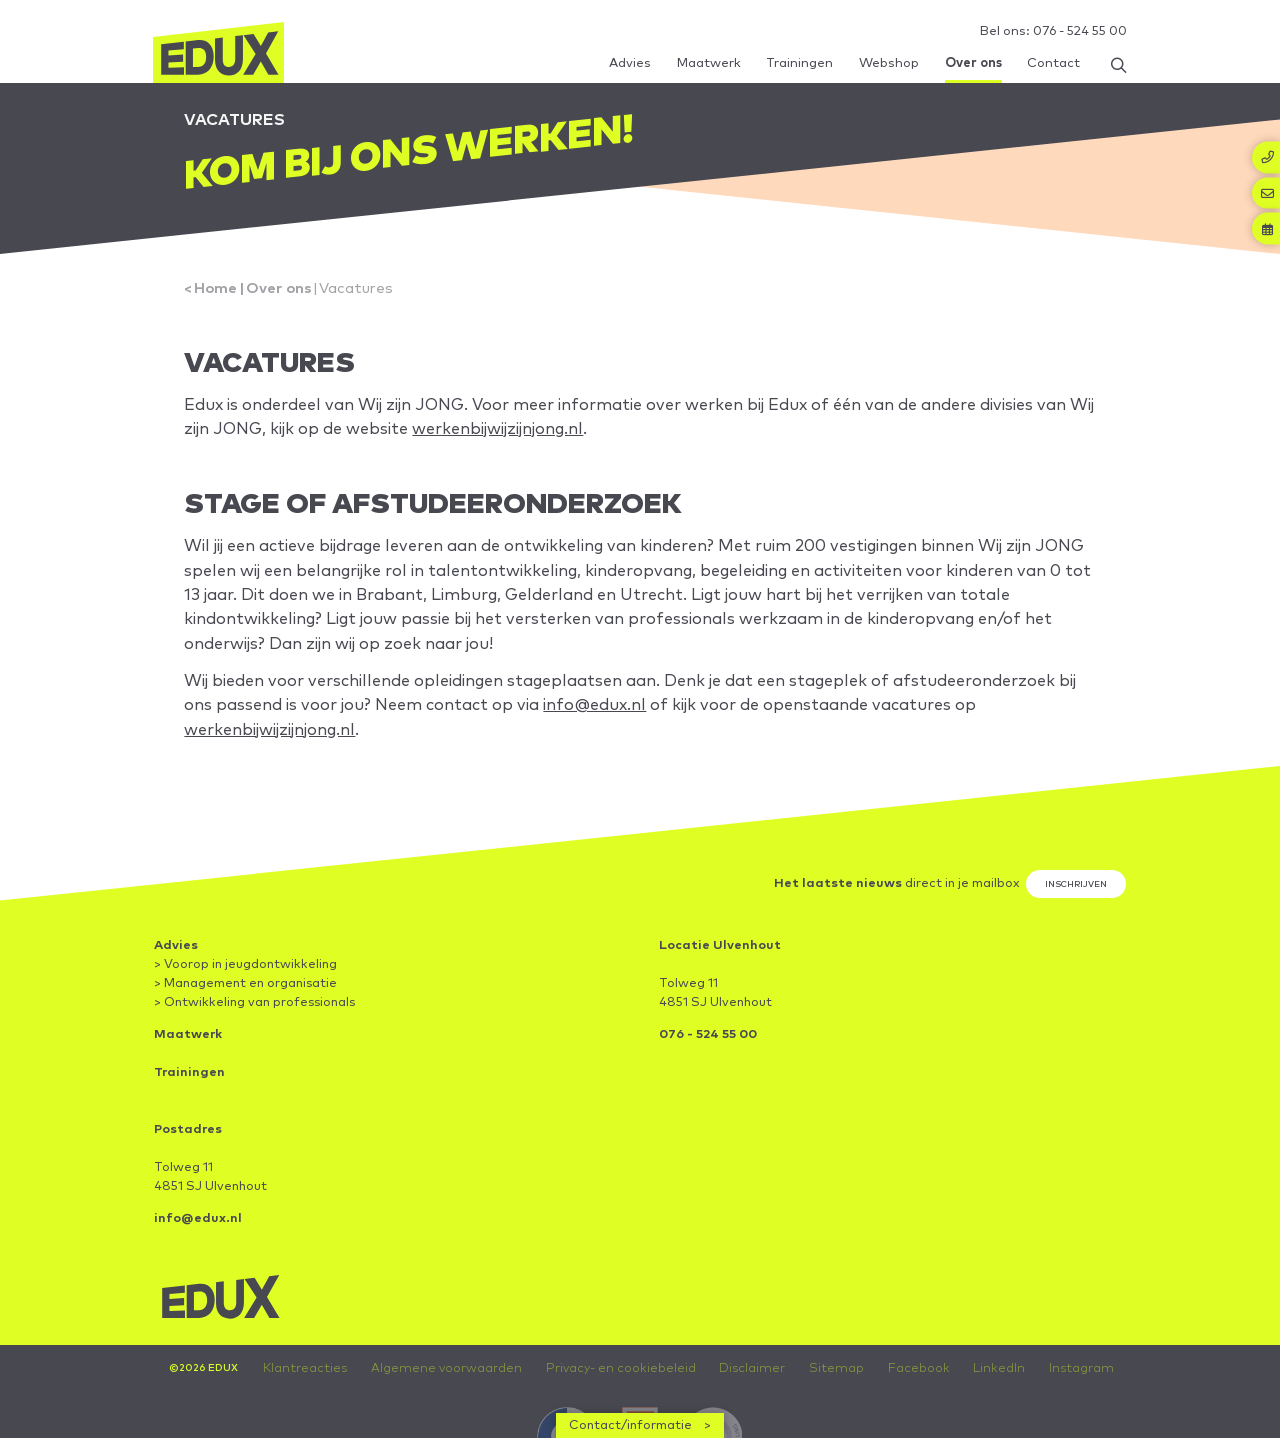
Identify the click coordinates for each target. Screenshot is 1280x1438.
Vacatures (365, 297)
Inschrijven (1072, 916)
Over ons (284, 297)
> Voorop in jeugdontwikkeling (245, 998)
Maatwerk (188, 1068)
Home (218, 297)
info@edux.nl (828, 732)
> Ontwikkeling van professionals (254, 1036)
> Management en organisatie (245, 1017)
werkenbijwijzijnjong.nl (651, 443)
